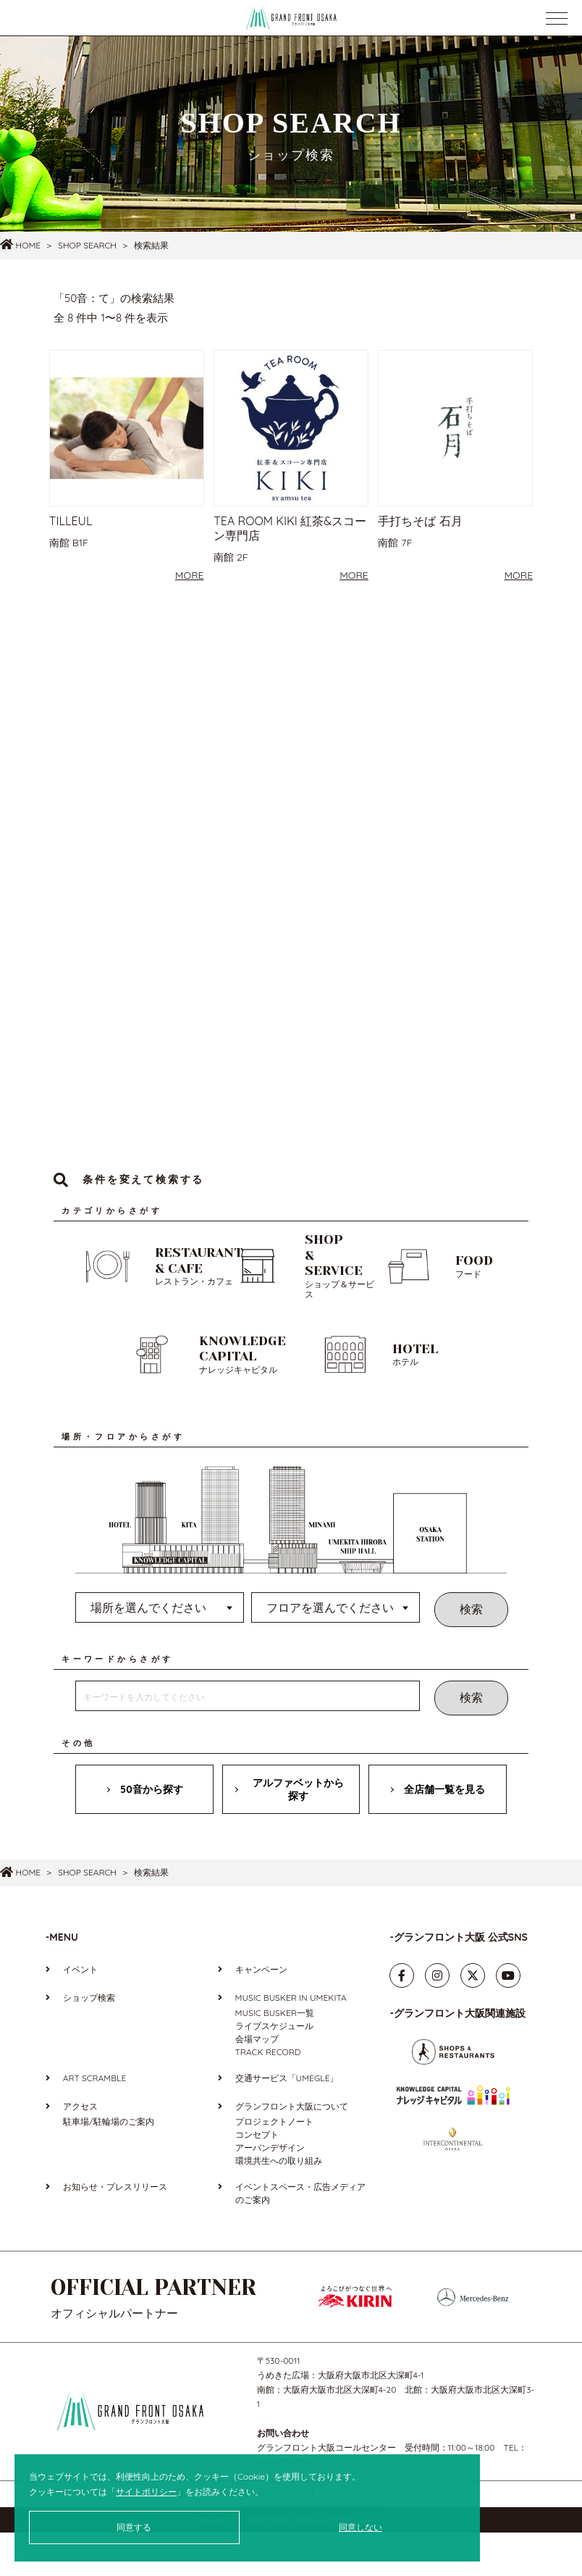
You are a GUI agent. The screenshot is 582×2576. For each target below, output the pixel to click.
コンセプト (257, 2178)
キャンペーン (261, 2012)
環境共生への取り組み (278, 2204)
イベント (80, 2012)
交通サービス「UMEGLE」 (287, 2121)
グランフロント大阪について (291, 2149)
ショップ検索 (89, 2041)
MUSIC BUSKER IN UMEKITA (291, 2041)
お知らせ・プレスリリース (115, 2230)
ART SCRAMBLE (94, 2121)
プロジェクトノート (274, 2164)
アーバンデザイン (270, 2191)
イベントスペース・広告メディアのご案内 (300, 2237)
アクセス (80, 2149)
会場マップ (257, 2082)
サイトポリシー (146, 2491)
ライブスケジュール (274, 2069)
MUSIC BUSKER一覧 (274, 2056)
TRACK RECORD (268, 2095)
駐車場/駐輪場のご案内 (108, 2164)
